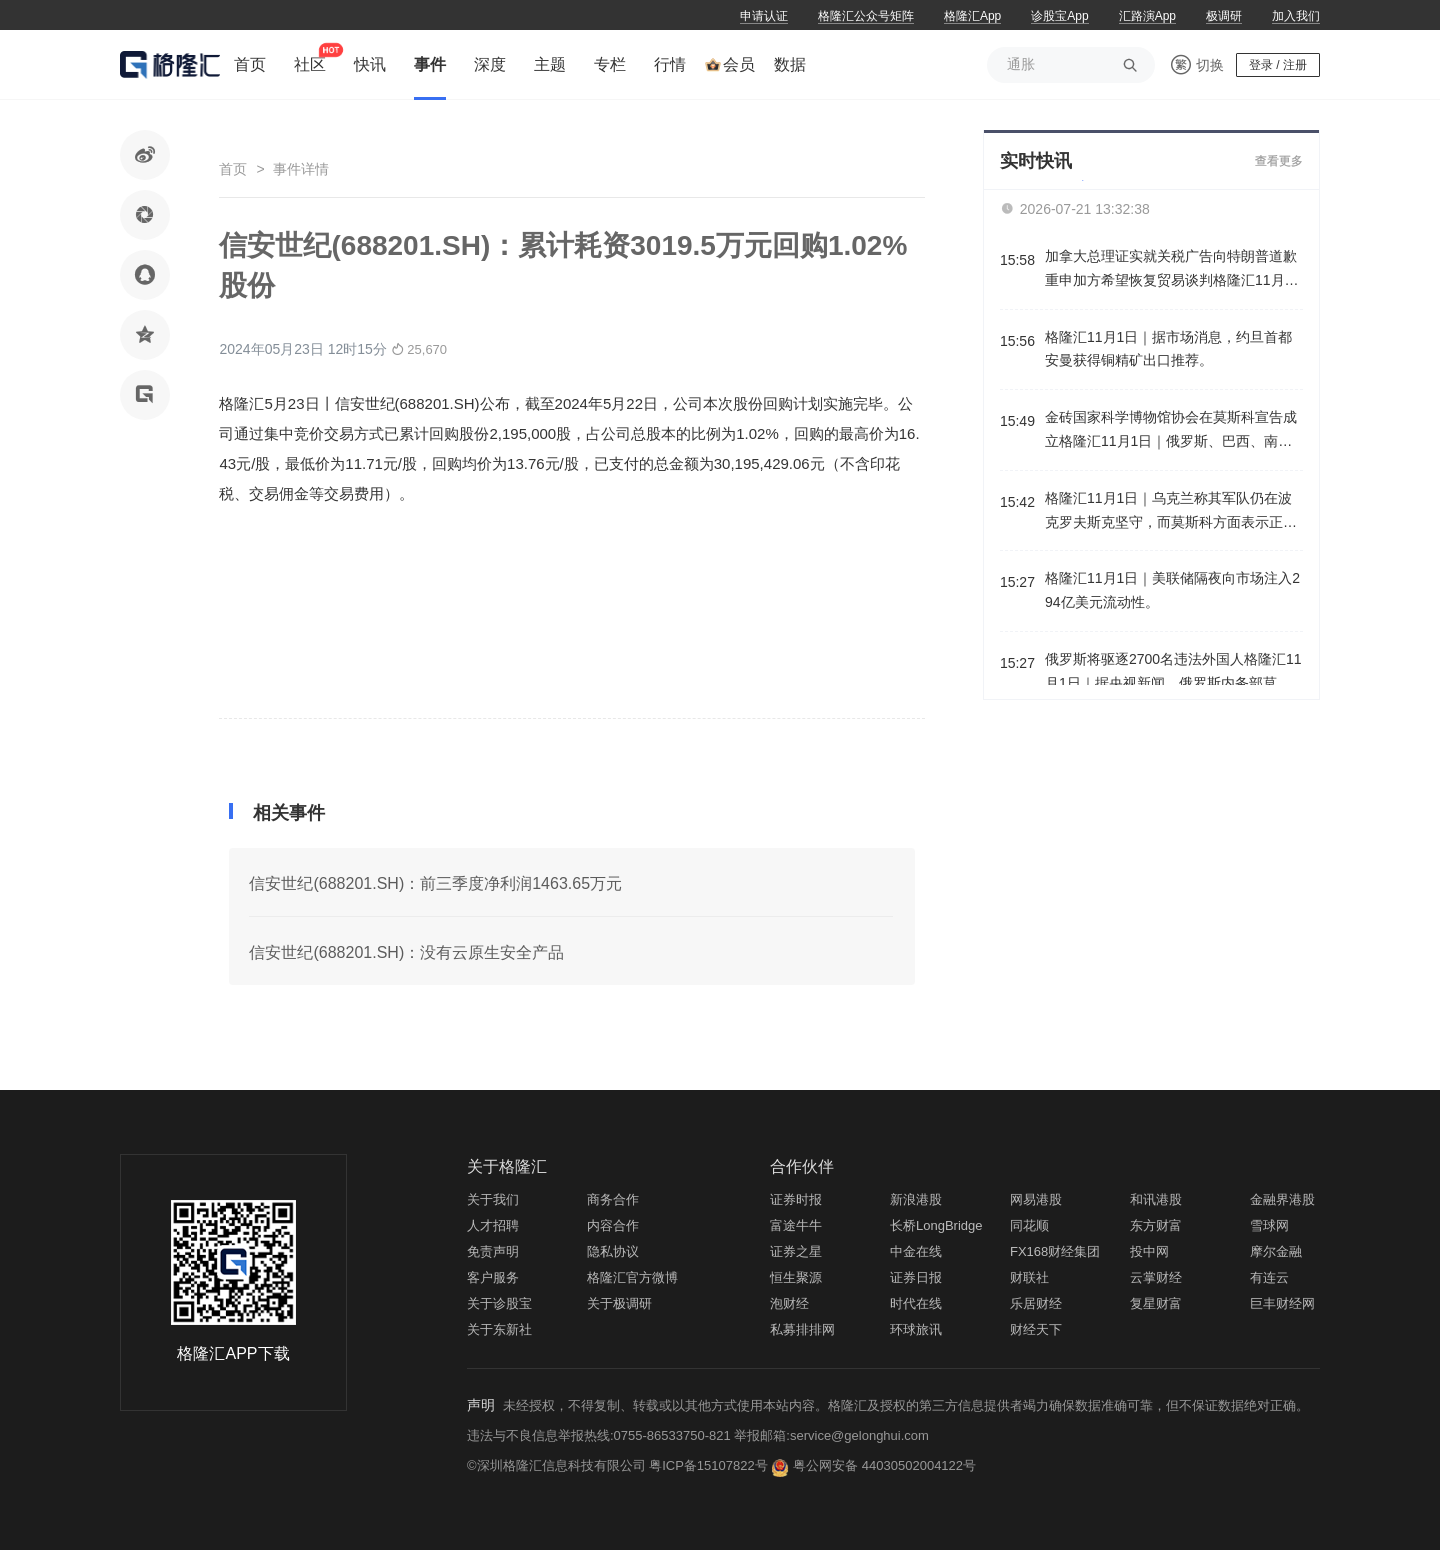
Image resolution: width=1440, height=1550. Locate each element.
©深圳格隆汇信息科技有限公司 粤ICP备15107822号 (619, 1465)
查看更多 (1279, 161)
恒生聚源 (796, 1277)
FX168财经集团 (1055, 1251)
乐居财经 (1036, 1303)
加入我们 (1296, 16)
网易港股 (1036, 1199)
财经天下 (1036, 1329)
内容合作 (613, 1225)
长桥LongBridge (936, 1225)
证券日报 (916, 1277)
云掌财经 (1156, 1277)
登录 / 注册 (1278, 65)
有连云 (1269, 1277)
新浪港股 (916, 1199)
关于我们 (493, 1199)
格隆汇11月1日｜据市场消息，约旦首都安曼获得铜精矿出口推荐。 (1168, 349)
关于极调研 (619, 1303)
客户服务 (493, 1277)
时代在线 (916, 1303)
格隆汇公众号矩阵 (866, 16)
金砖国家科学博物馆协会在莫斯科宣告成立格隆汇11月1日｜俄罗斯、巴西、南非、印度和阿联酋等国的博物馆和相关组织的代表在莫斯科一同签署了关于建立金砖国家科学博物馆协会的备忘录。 (1171, 431)
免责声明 (493, 1251)
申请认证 (764, 16)
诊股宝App (1059, 16)
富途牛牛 (796, 1225)
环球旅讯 (916, 1329)
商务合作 (613, 1199)
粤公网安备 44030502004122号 (884, 1465)
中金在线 (916, 1251)
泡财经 (789, 1303)
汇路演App (1147, 16)
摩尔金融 (1276, 1251)
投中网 (1149, 1251)
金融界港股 (1282, 1199)
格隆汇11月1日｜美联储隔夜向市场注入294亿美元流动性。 (1172, 590)
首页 (233, 169)
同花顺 (1029, 1225)
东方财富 (1156, 1225)
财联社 (1029, 1277)
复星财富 (1156, 1303)
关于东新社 (499, 1329)
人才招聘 (493, 1225)
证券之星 (796, 1251)
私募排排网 (802, 1329)
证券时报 (796, 1199)
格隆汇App (972, 16)
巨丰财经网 (1282, 1303)
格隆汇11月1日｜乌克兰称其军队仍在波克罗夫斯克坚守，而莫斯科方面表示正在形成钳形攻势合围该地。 (1171, 512)
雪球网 (1269, 1225)
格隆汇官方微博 (632, 1277)
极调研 (1224, 16)
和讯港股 (1156, 1199)
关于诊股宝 (499, 1303)
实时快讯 (1036, 161)
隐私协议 (613, 1251)
